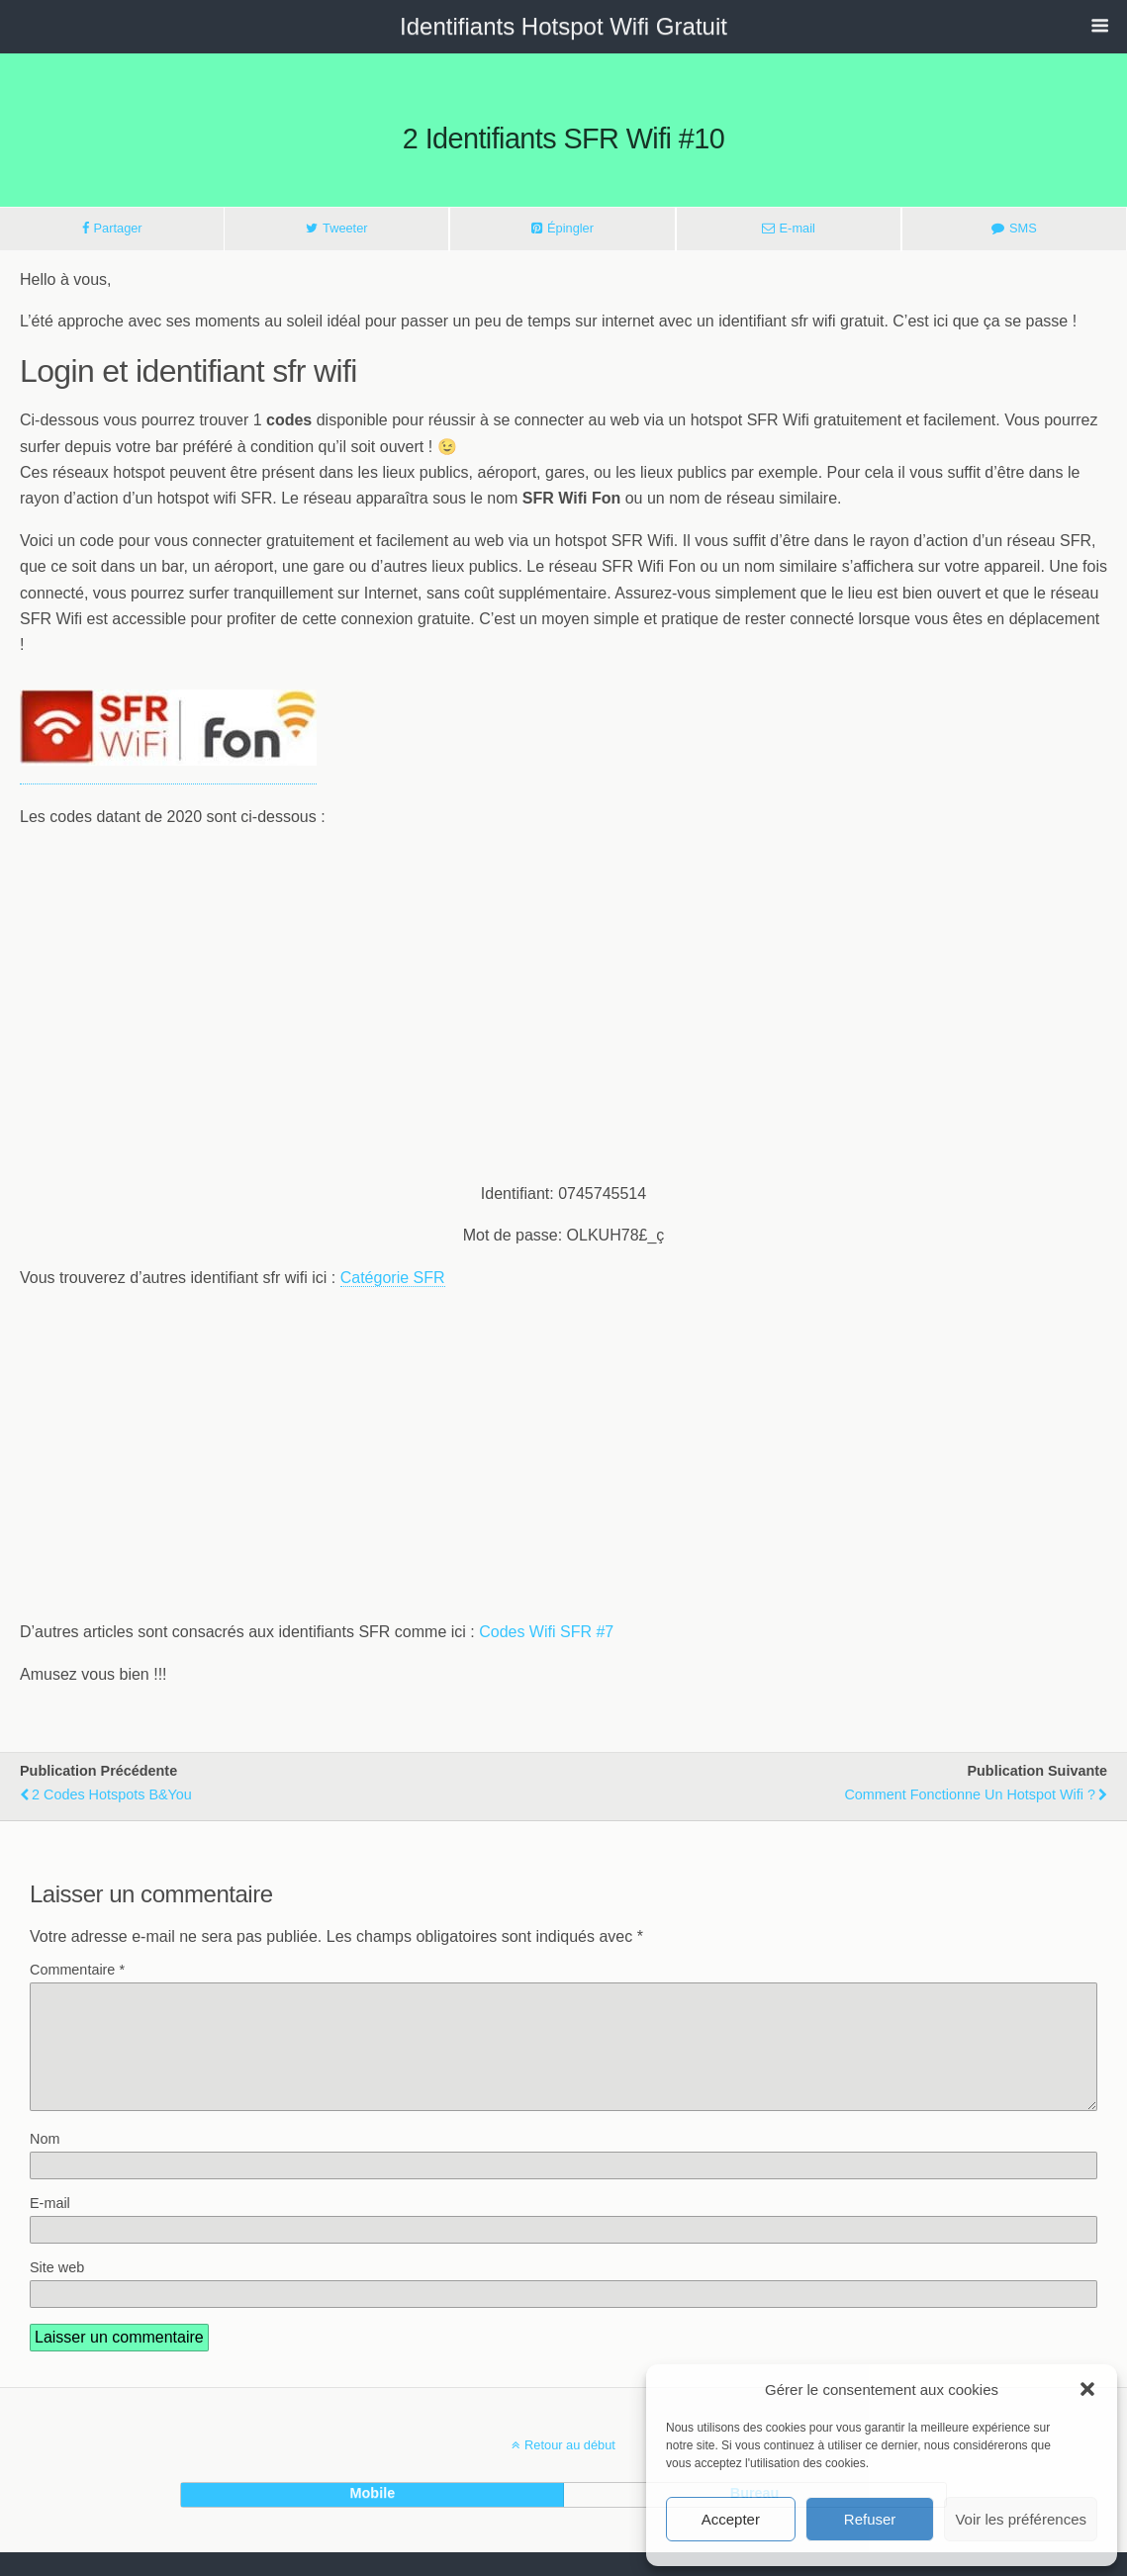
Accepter (731, 2519)
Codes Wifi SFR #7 (546, 1631)
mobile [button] (373, 2517)
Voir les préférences (1020, 2519)
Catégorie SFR (392, 1277)
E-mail (797, 228)
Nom (44, 2162)
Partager (118, 228)
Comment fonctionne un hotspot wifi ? (969, 1794)
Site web (57, 2291)
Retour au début (569, 2468)
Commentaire (77, 1970)
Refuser (870, 2519)
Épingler (570, 228)
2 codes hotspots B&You (112, 1794)
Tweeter (345, 228)
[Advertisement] (563, 1026)
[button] (1087, 2389)
